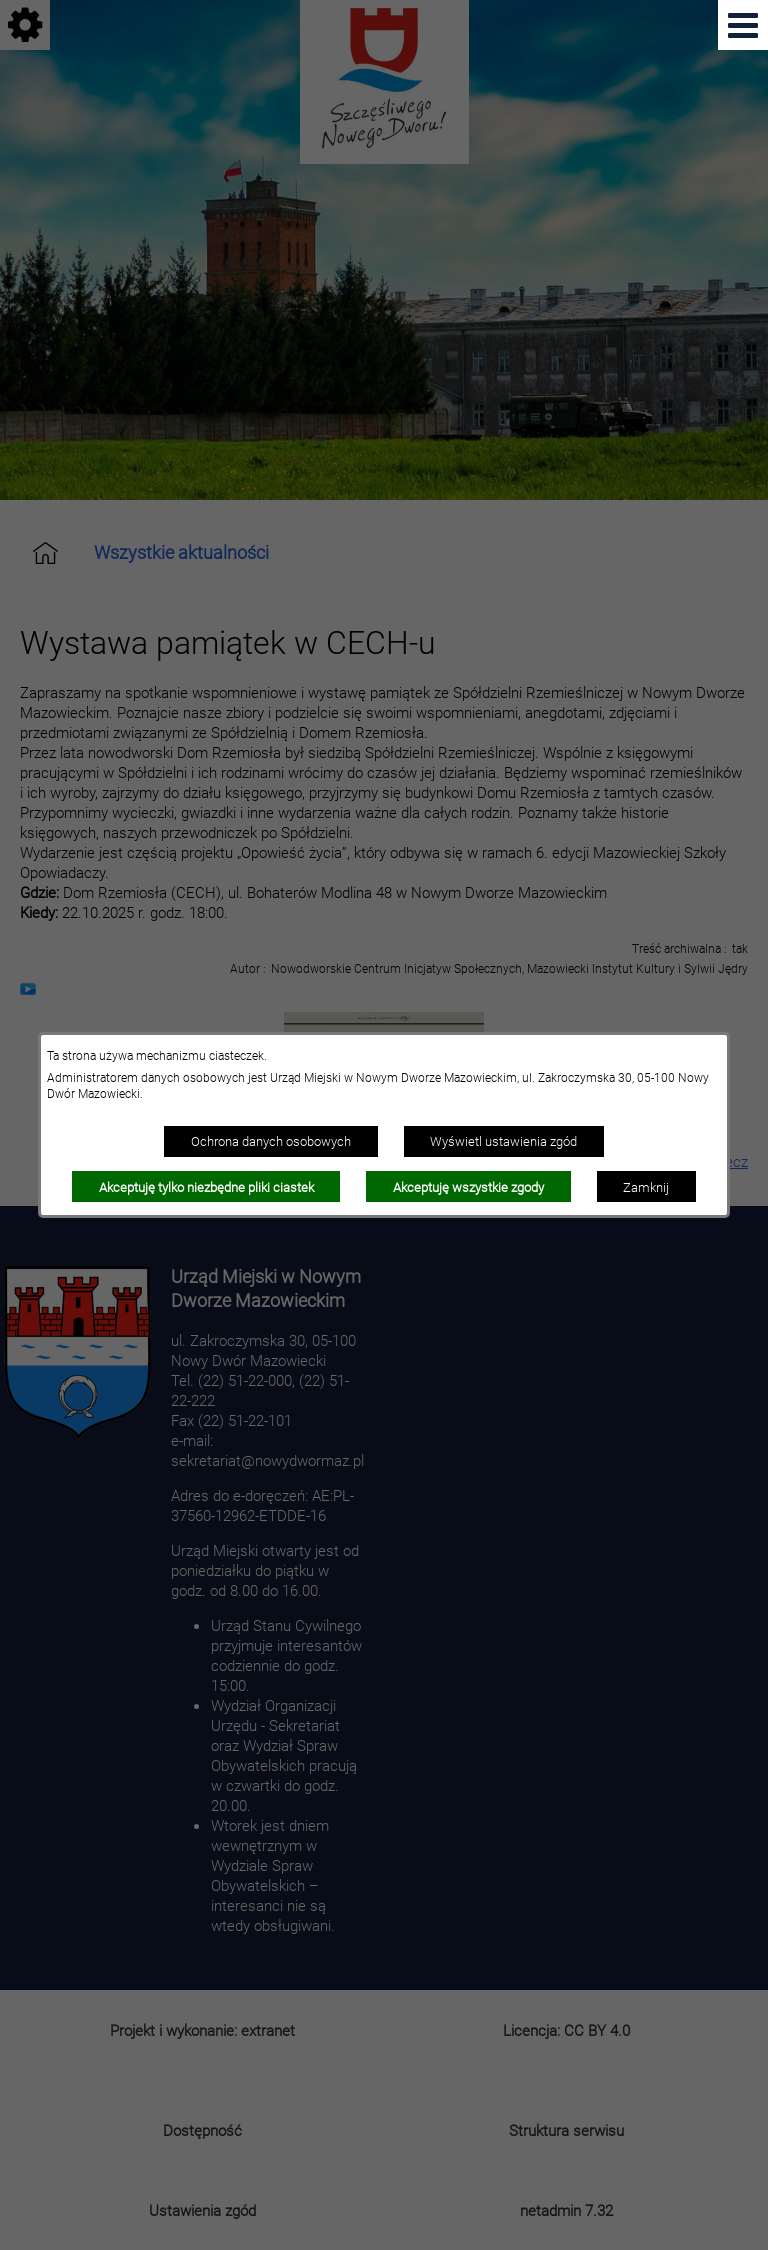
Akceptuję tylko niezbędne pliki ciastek (206, 1187)
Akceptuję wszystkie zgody (468, 1187)
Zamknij (646, 1187)
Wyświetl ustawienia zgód (503, 1141)
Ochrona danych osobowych (271, 1141)
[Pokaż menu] (743, 25)
